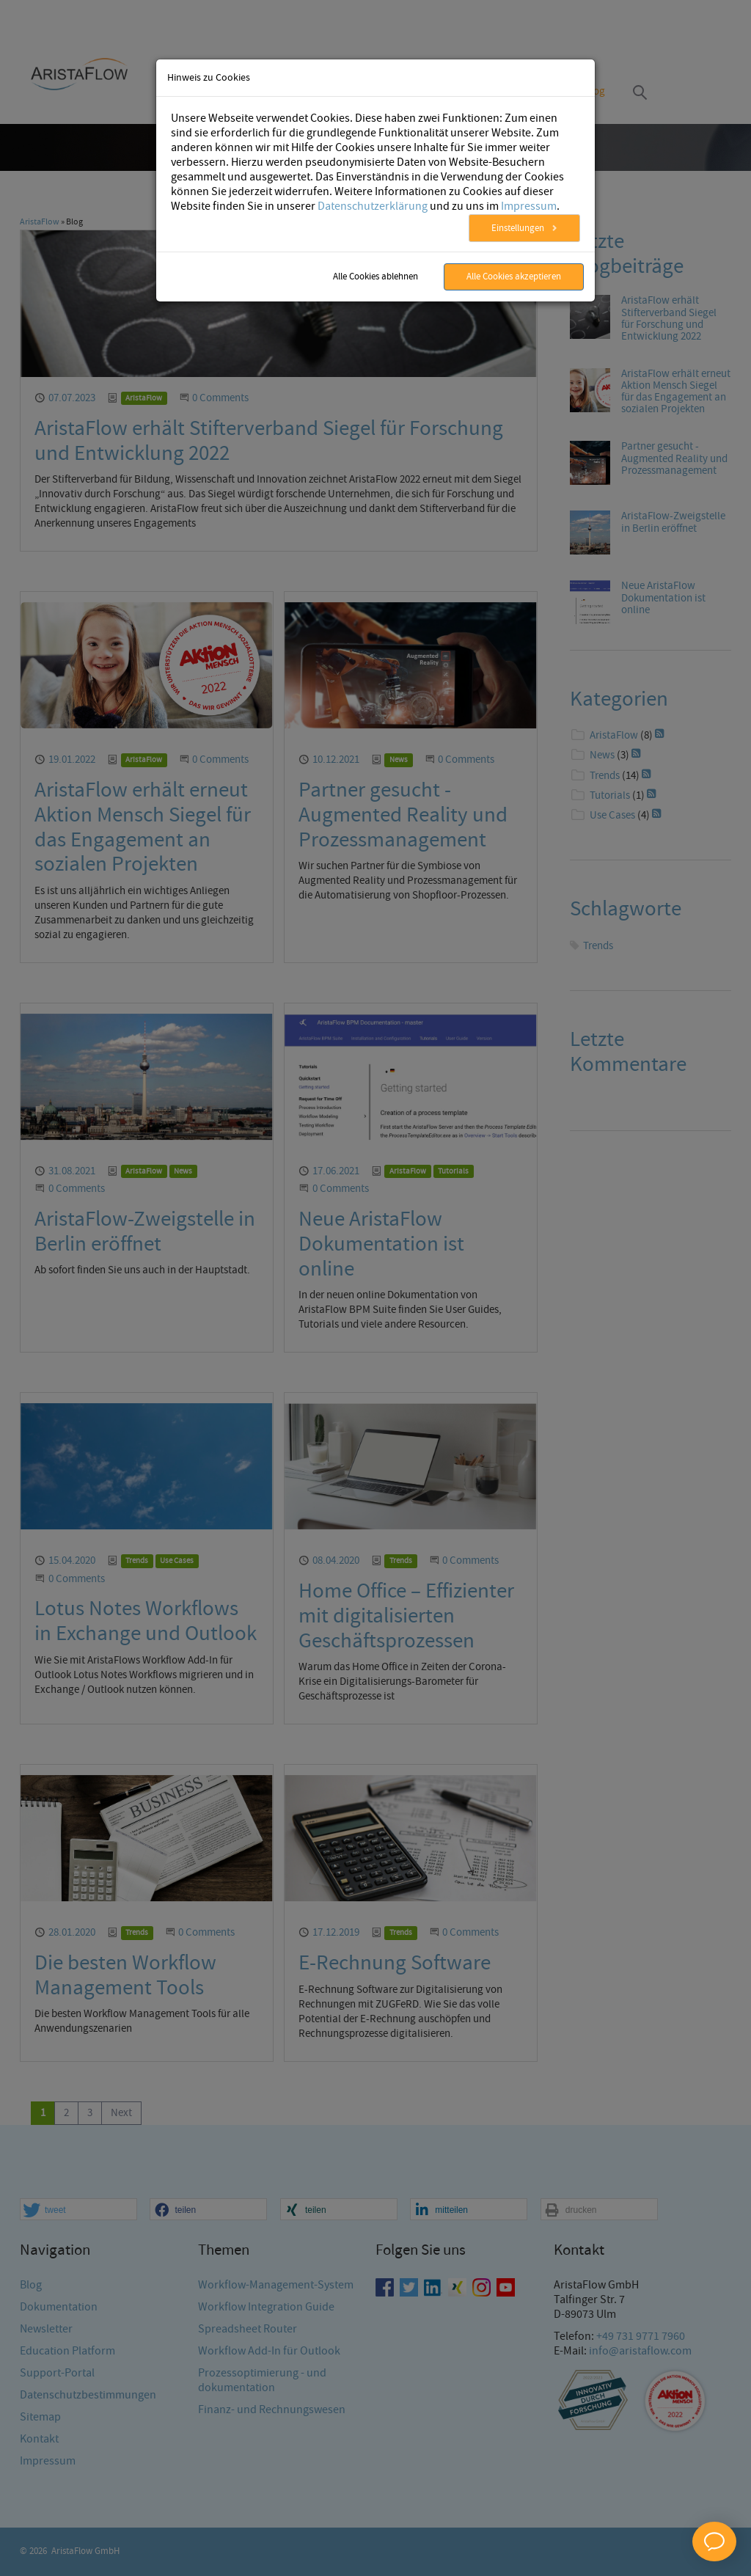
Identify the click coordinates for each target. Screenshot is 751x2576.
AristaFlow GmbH (85, 2551)
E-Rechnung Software (394, 1963)
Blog (594, 91)
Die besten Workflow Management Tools (125, 1975)
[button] (78, 2426)
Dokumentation (59, 2523)
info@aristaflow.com (640, 2567)
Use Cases (177, 1561)
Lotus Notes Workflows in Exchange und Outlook (145, 1621)
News (398, 760)
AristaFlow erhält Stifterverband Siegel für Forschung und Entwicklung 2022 (268, 441)
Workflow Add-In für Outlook (269, 2567)
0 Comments (220, 398)
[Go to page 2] (66, 2113)
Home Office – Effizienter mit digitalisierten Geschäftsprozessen (406, 1616)
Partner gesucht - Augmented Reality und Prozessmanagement (403, 815)
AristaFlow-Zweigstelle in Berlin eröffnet (144, 1232)
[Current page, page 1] (43, 2113)
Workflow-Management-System (275, 2501)
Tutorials (453, 1171)
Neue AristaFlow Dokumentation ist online (381, 1244)
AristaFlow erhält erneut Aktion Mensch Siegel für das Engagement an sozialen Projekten (142, 827)
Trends (136, 1561)
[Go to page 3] (90, 2113)
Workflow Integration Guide (266, 2523)
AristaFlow (39, 222)
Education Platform (67, 2567)
